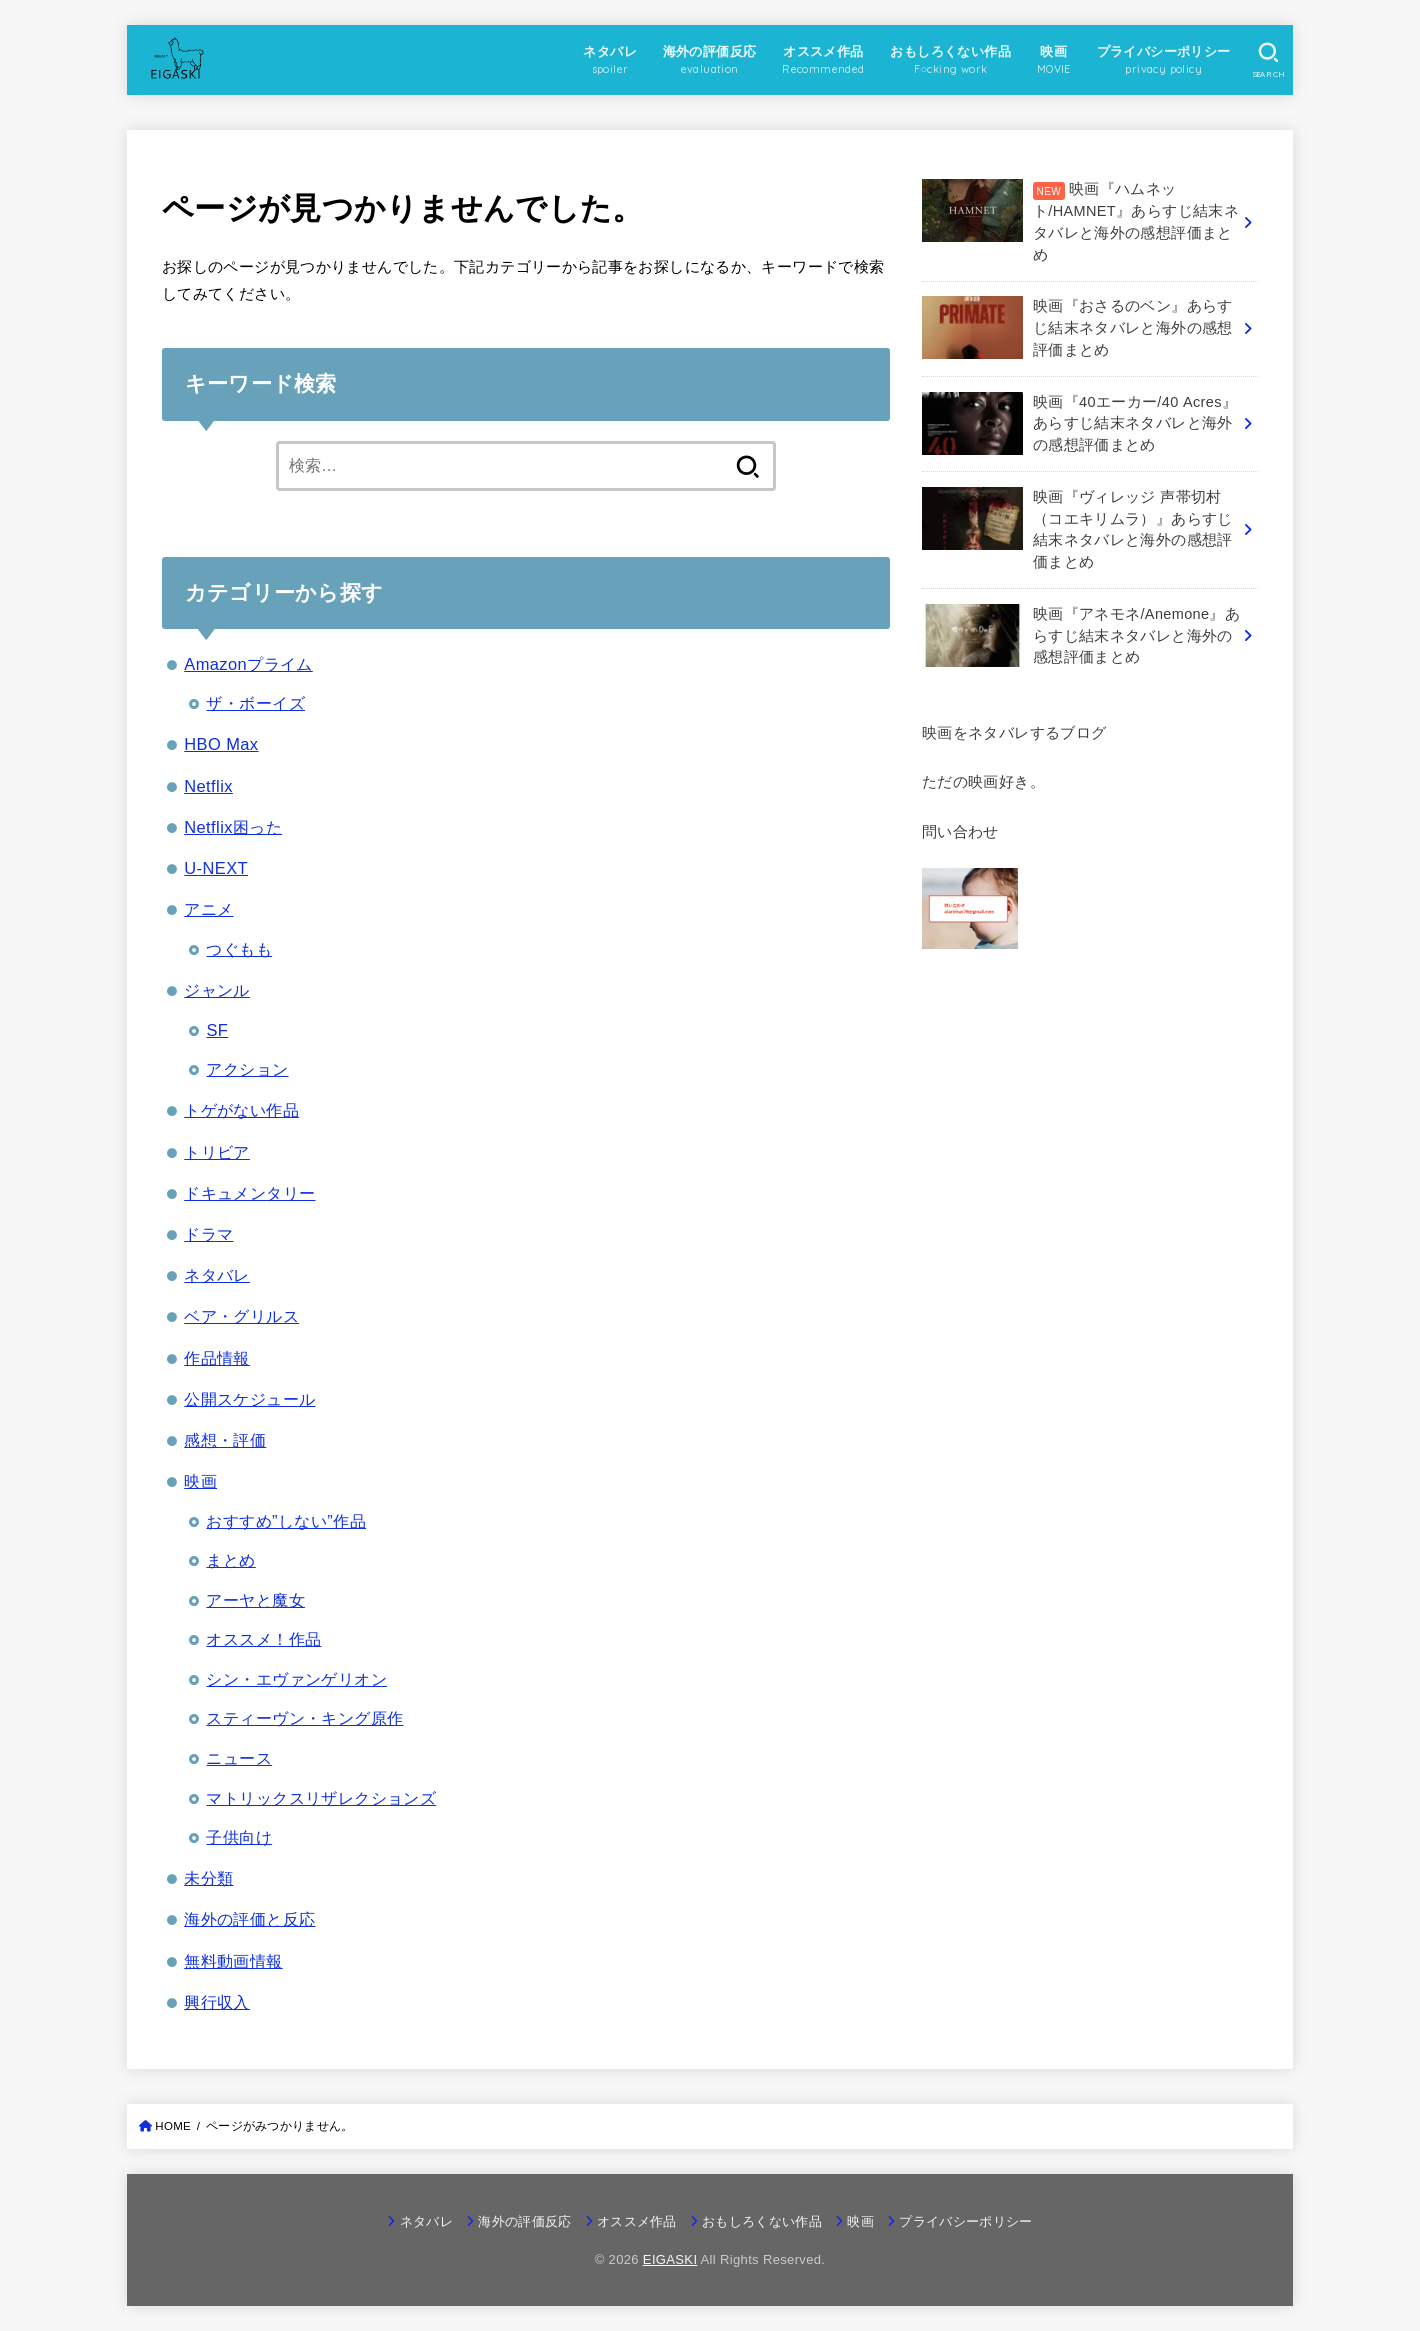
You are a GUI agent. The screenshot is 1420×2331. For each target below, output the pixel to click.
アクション (247, 1069)
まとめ (230, 1560)
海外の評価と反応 (249, 1919)
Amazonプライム (248, 664)
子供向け (239, 1837)
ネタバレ (217, 1275)
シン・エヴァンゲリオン (296, 1679)
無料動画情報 (233, 1961)
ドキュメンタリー (249, 1193)
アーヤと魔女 (255, 1600)
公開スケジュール (249, 1399)
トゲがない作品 (241, 1110)
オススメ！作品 (263, 1639)
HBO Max (221, 744)
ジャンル (217, 990)
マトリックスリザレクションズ (321, 1798)
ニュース (239, 1758)
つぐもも (239, 949)
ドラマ (208, 1234)
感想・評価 (225, 1440)
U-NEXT (216, 868)
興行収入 (217, 2002)
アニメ (208, 909)
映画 (200, 1481)
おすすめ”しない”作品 (286, 1521)
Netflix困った (233, 827)
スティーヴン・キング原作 (304, 1718)
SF (217, 1030)
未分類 (208, 1878)
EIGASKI (670, 2259)
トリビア (217, 1152)
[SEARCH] (1268, 60)
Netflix (208, 786)
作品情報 (217, 1358)
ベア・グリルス (241, 1316)
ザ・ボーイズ (255, 703)
